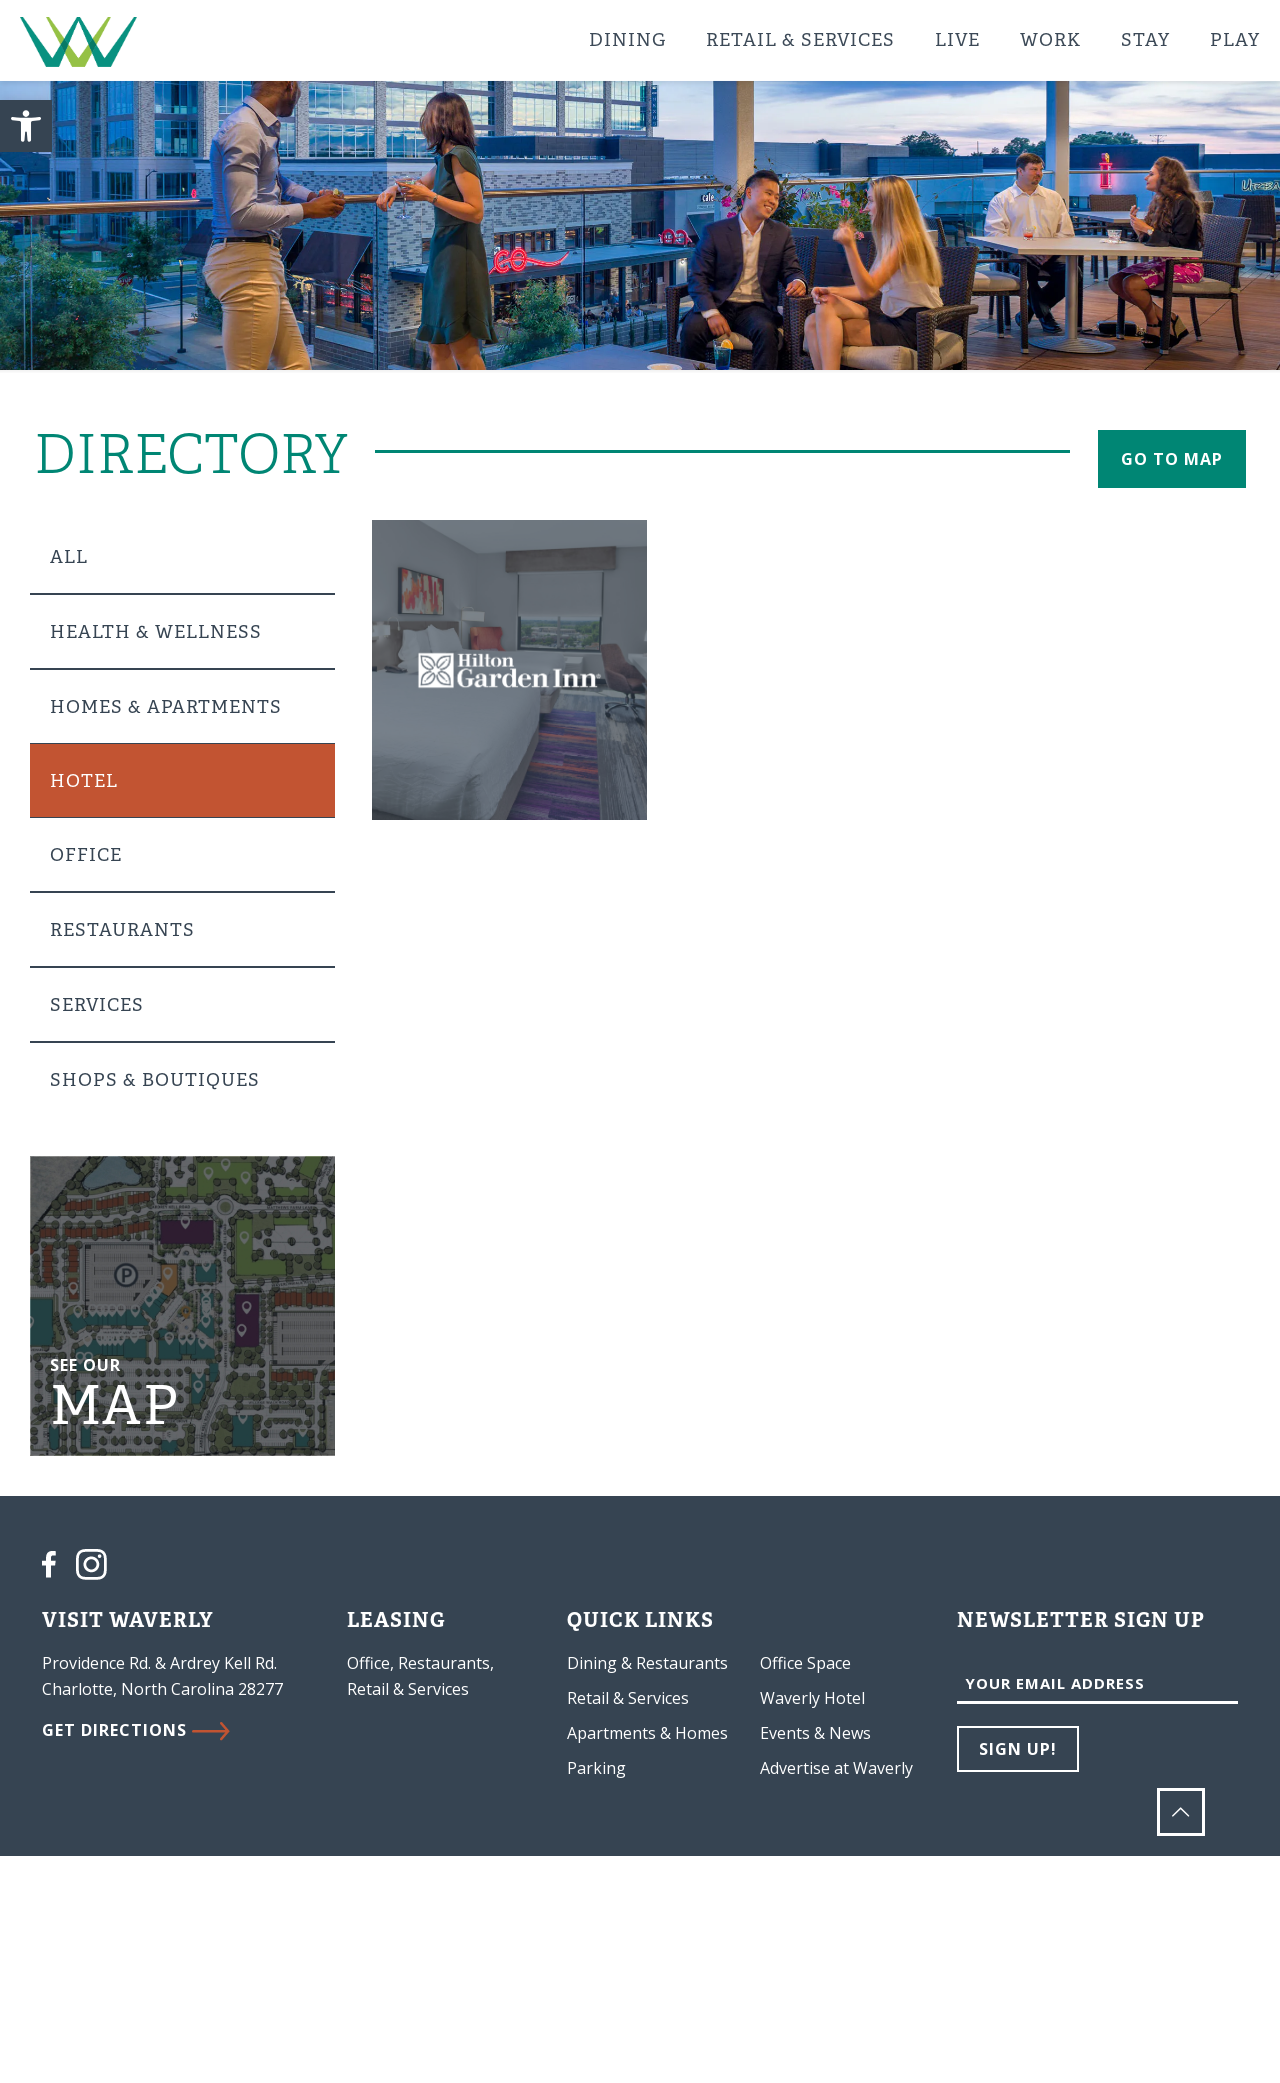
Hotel (84, 781)
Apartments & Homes (647, 1733)
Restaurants (122, 930)
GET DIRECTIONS (136, 1730)
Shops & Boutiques (155, 1080)
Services (97, 1005)
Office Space (805, 1663)
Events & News (815, 1733)
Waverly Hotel (812, 1698)
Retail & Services (628, 1698)
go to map (1172, 459)
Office (86, 855)
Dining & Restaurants (647, 1663)
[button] (26, 126)
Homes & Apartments (166, 707)
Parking (596, 1768)
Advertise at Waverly (836, 1768)
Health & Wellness (156, 632)
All (69, 557)
